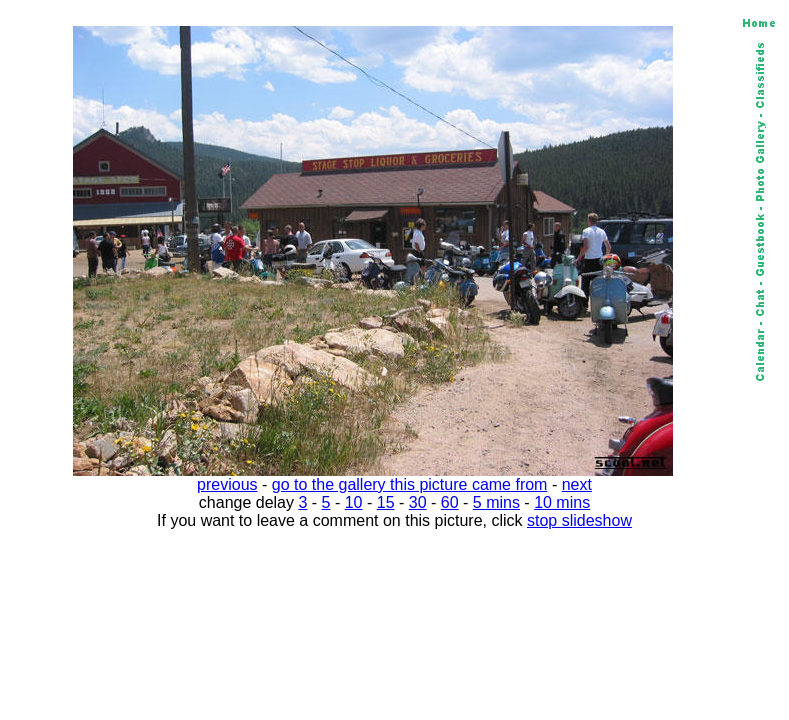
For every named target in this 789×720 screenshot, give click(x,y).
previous (227, 484)
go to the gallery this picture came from (410, 484)
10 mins (562, 502)
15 (386, 502)
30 (418, 502)
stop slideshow (579, 520)
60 (450, 502)
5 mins (496, 502)
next (577, 484)
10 (354, 502)
